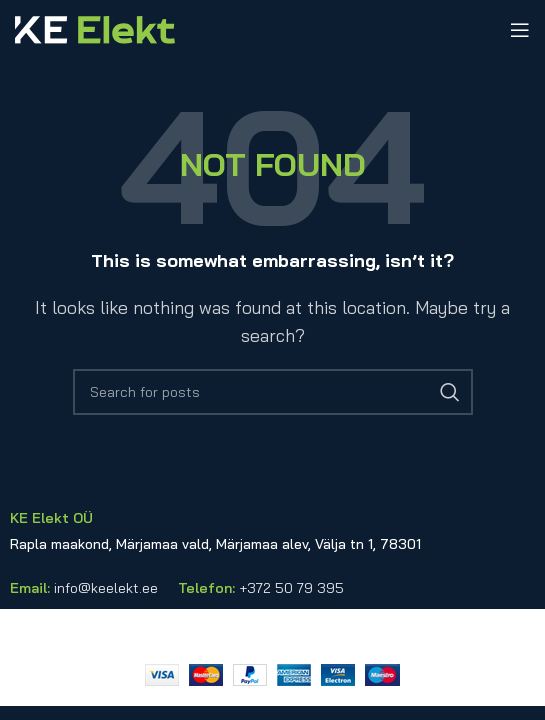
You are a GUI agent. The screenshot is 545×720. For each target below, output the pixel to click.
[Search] (273, 392)
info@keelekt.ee (106, 588)
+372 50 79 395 (291, 588)
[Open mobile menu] (520, 30)
